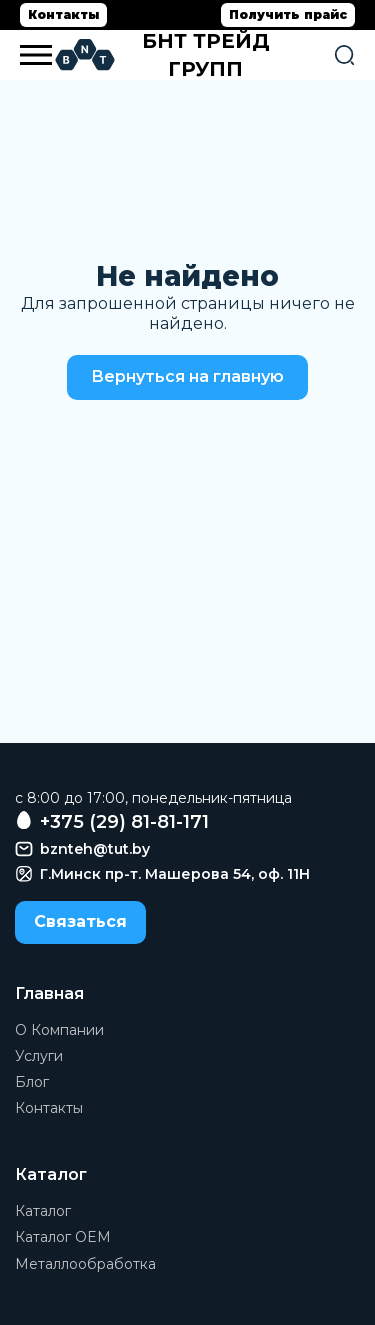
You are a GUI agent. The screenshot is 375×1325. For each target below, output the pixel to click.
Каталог (43, 1211)
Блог (32, 1082)
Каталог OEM (63, 1237)
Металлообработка (85, 1264)
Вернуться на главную (187, 376)
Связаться (80, 921)
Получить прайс (288, 14)
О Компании (59, 1030)
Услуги (39, 1056)
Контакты (63, 14)
